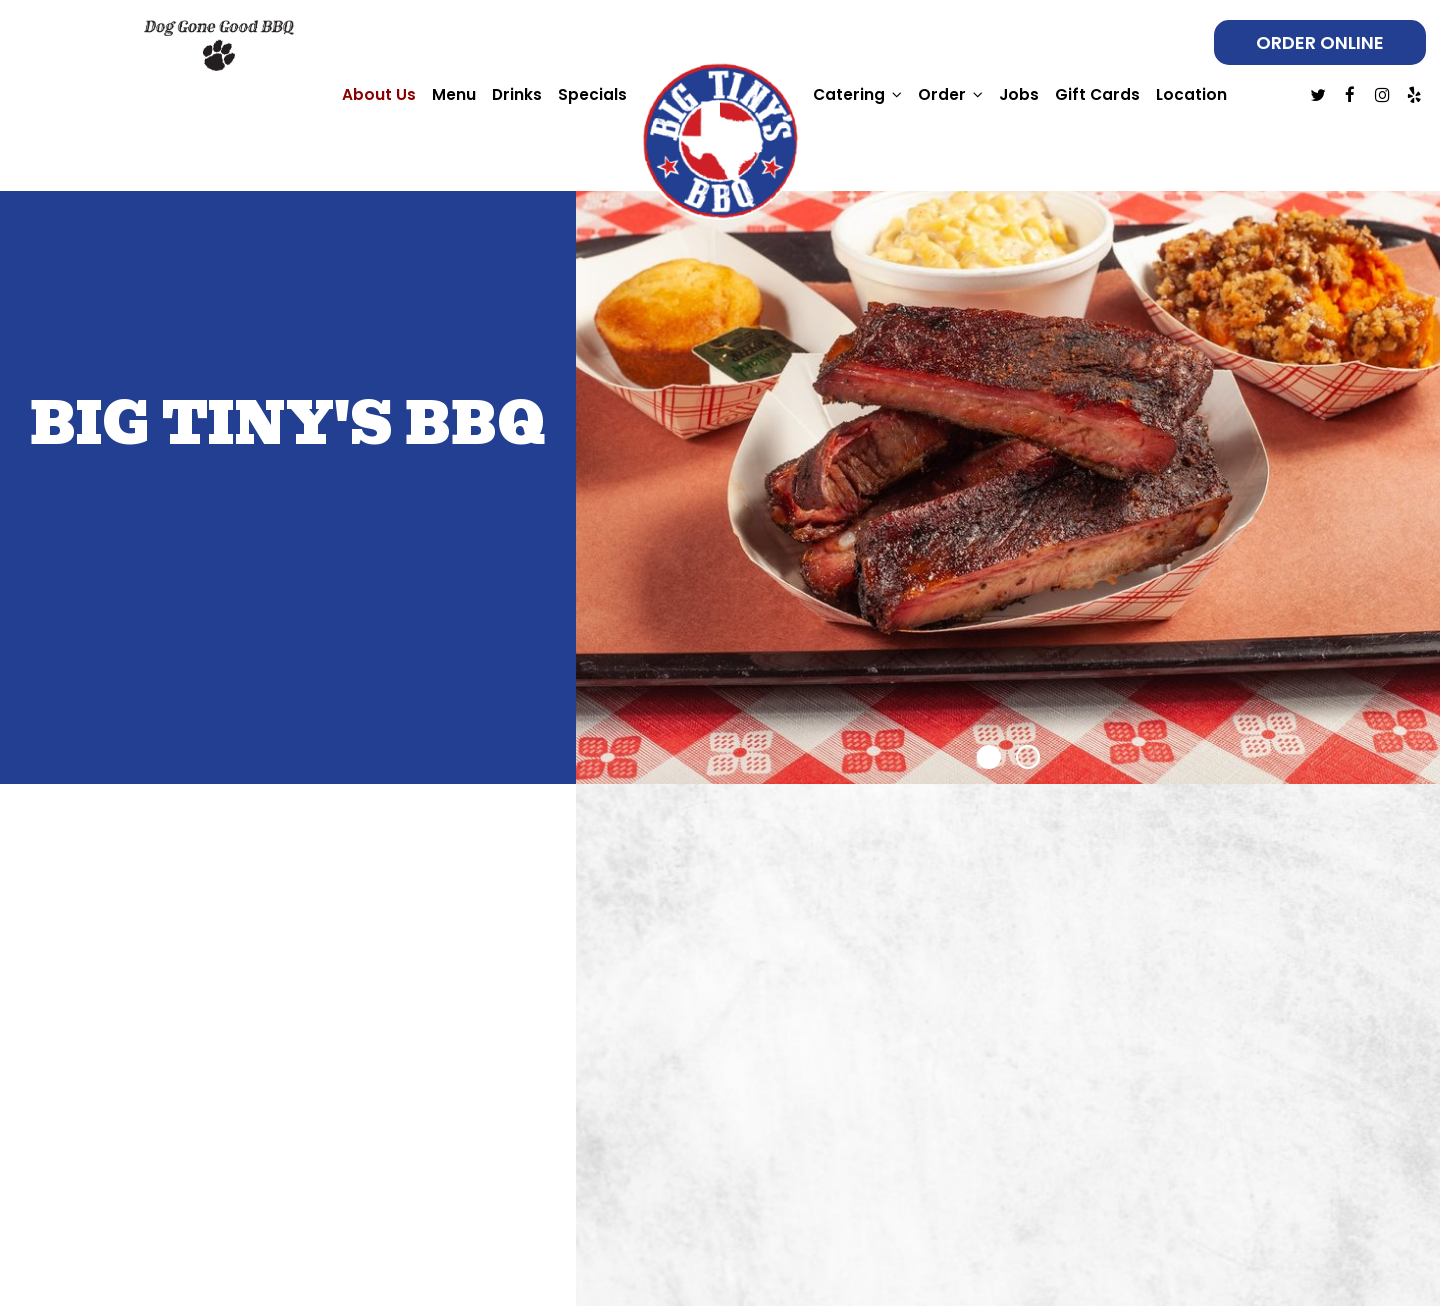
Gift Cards (1097, 95)
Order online (1320, 42)
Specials (592, 95)
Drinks (517, 95)
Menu (454, 95)
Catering (857, 95)
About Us (379, 95)
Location (1191, 95)
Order (950, 95)
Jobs (1019, 95)
